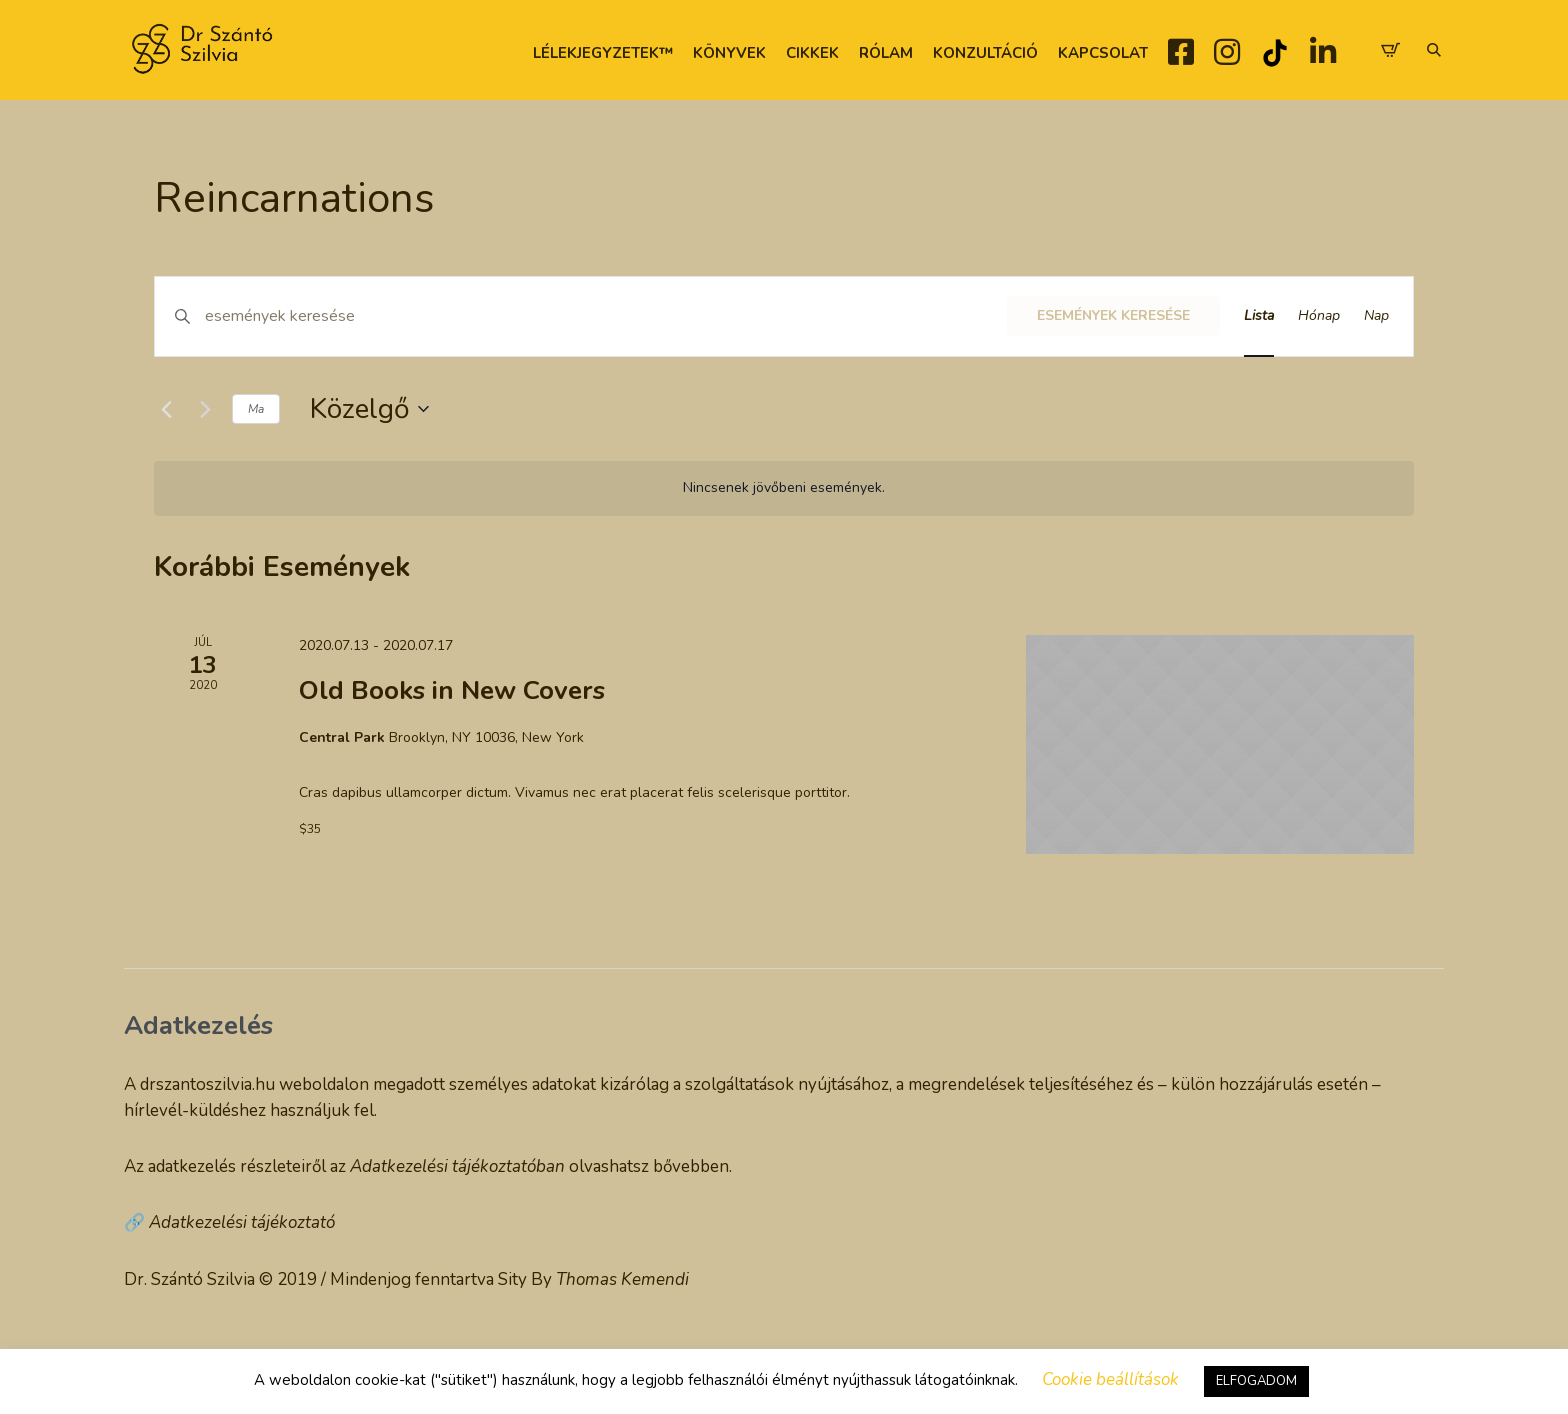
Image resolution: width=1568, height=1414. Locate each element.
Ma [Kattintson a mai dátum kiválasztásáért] (256, 409)
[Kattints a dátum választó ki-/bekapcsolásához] (369, 409)
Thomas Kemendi (622, 1279)
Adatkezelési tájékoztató (242, 1222)
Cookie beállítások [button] (1110, 1379)
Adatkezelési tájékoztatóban (457, 1166)
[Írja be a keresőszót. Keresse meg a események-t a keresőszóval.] (606, 316)
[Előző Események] (166, 409)
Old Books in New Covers (452, 690)
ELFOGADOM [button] (1256, 1381)
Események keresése (1113, 315)
